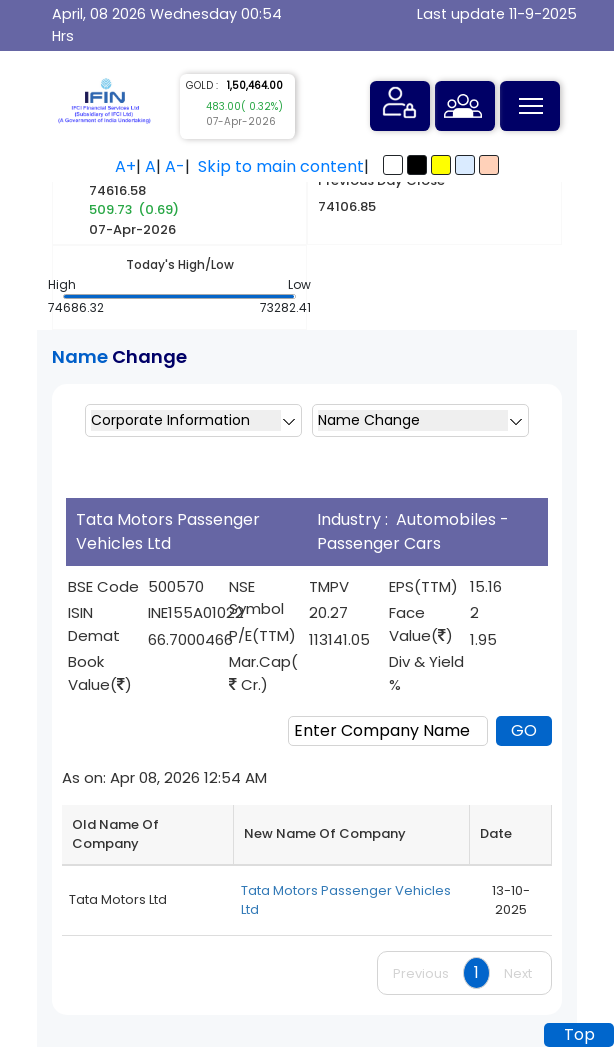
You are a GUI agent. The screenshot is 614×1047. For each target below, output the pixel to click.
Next (518, 973)
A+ (125, 166)
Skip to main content (281, 166)
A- (175, 166)
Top (579, 1034)
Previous (421, 973)
